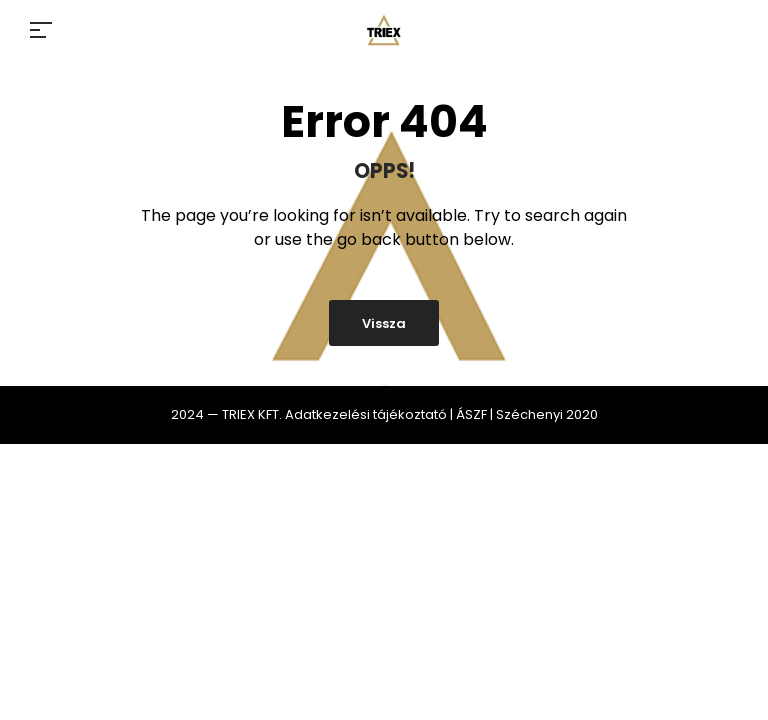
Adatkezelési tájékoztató (366, 414)
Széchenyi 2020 (547, 414)
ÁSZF (471, 414)
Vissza (384, 323)
